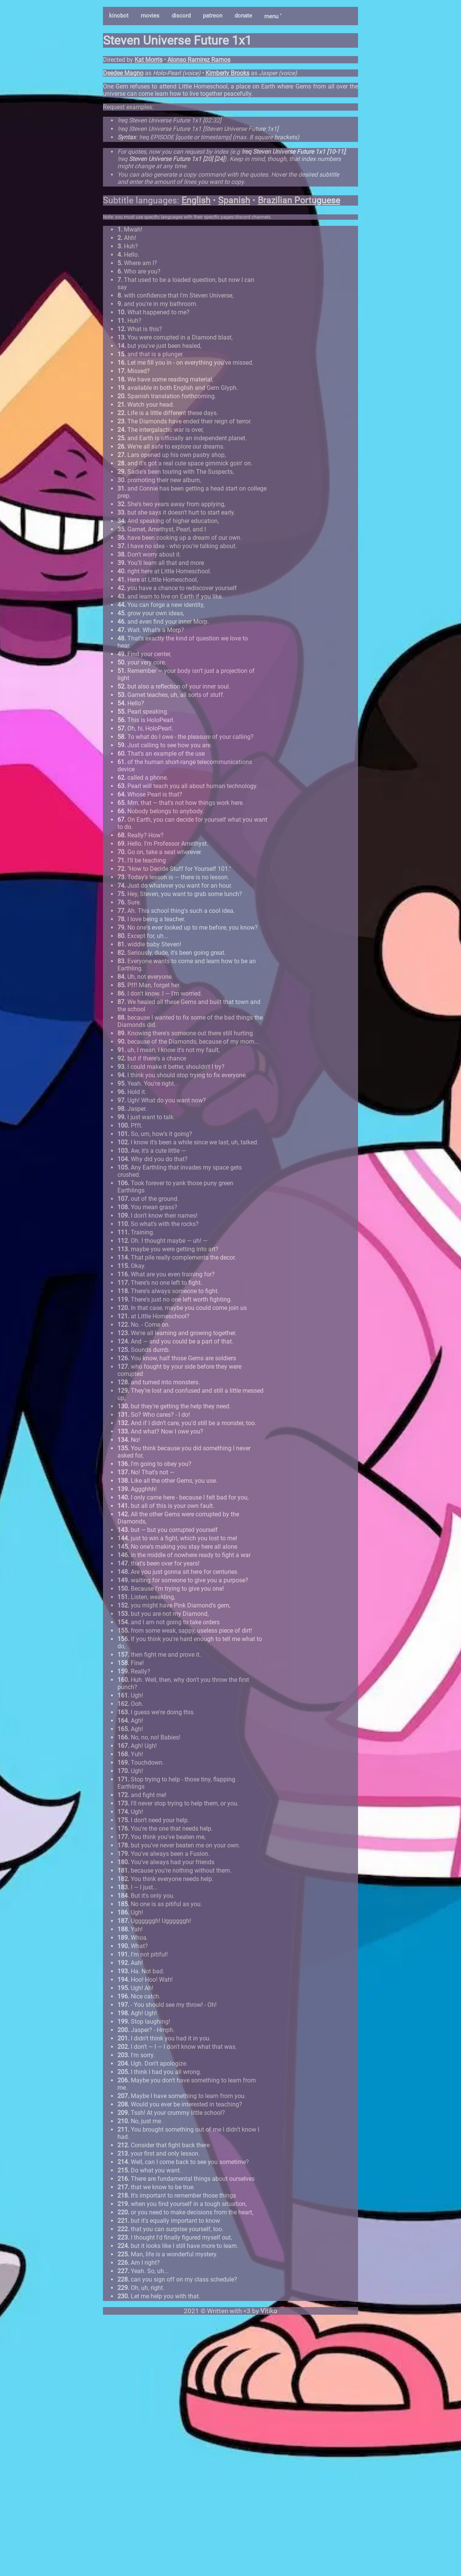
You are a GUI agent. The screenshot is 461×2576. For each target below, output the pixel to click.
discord (181, 15)
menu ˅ (272, 16)
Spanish (234, 200)
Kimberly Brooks (227, 73)
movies (150, 15)
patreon (212, 15)
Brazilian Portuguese (299, 200)
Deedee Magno (123, 73)
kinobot (119, 15)
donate (243, 15)
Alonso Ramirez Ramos (198, 59)
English (196, 200)
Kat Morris (148, 59)
